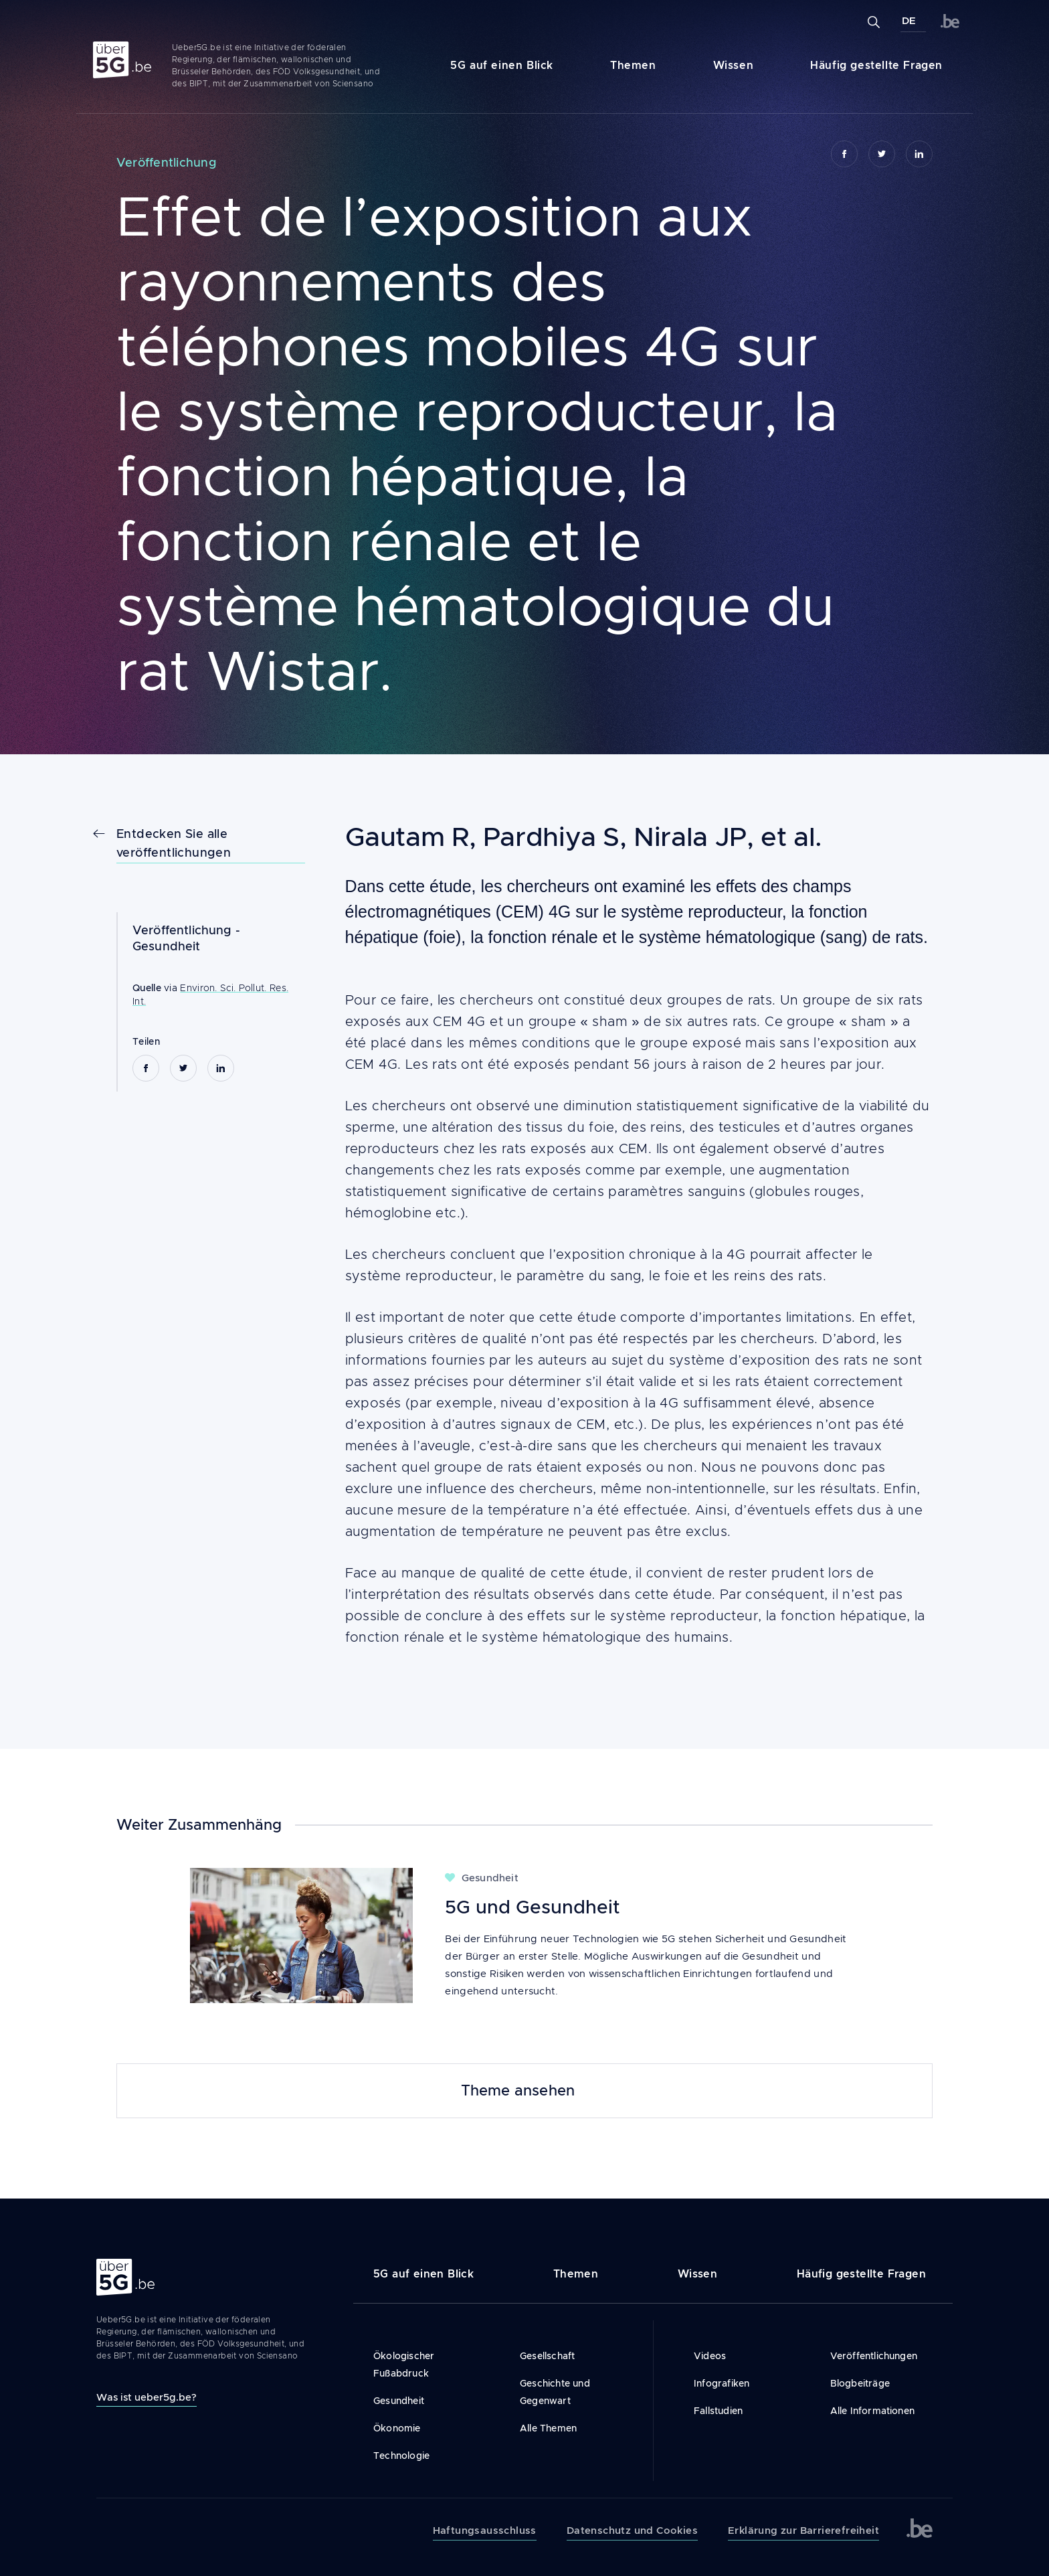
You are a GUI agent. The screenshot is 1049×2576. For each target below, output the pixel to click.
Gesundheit (166, 946)
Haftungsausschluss (485, 2530)
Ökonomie (397, 2428)
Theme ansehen (518, 2090)
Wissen (733, 65)
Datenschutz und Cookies (632, 2530)
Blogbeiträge (860, 2383)
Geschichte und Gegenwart (555, 2392)
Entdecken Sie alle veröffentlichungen (173, 843)
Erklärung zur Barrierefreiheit (803, 2530)
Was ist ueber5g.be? (146, 2397)
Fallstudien (718, 2411)
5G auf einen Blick (501, 65)
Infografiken (721, 2383)
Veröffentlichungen (874, 2356)
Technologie (401, 2456)
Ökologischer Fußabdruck (403, 2364)
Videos (710, 2356)
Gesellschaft (547, 2356)
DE (909, 20)
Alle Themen (548, 2428)
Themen (633, 65)
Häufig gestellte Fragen (876, 65)
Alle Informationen (872, 2411)
